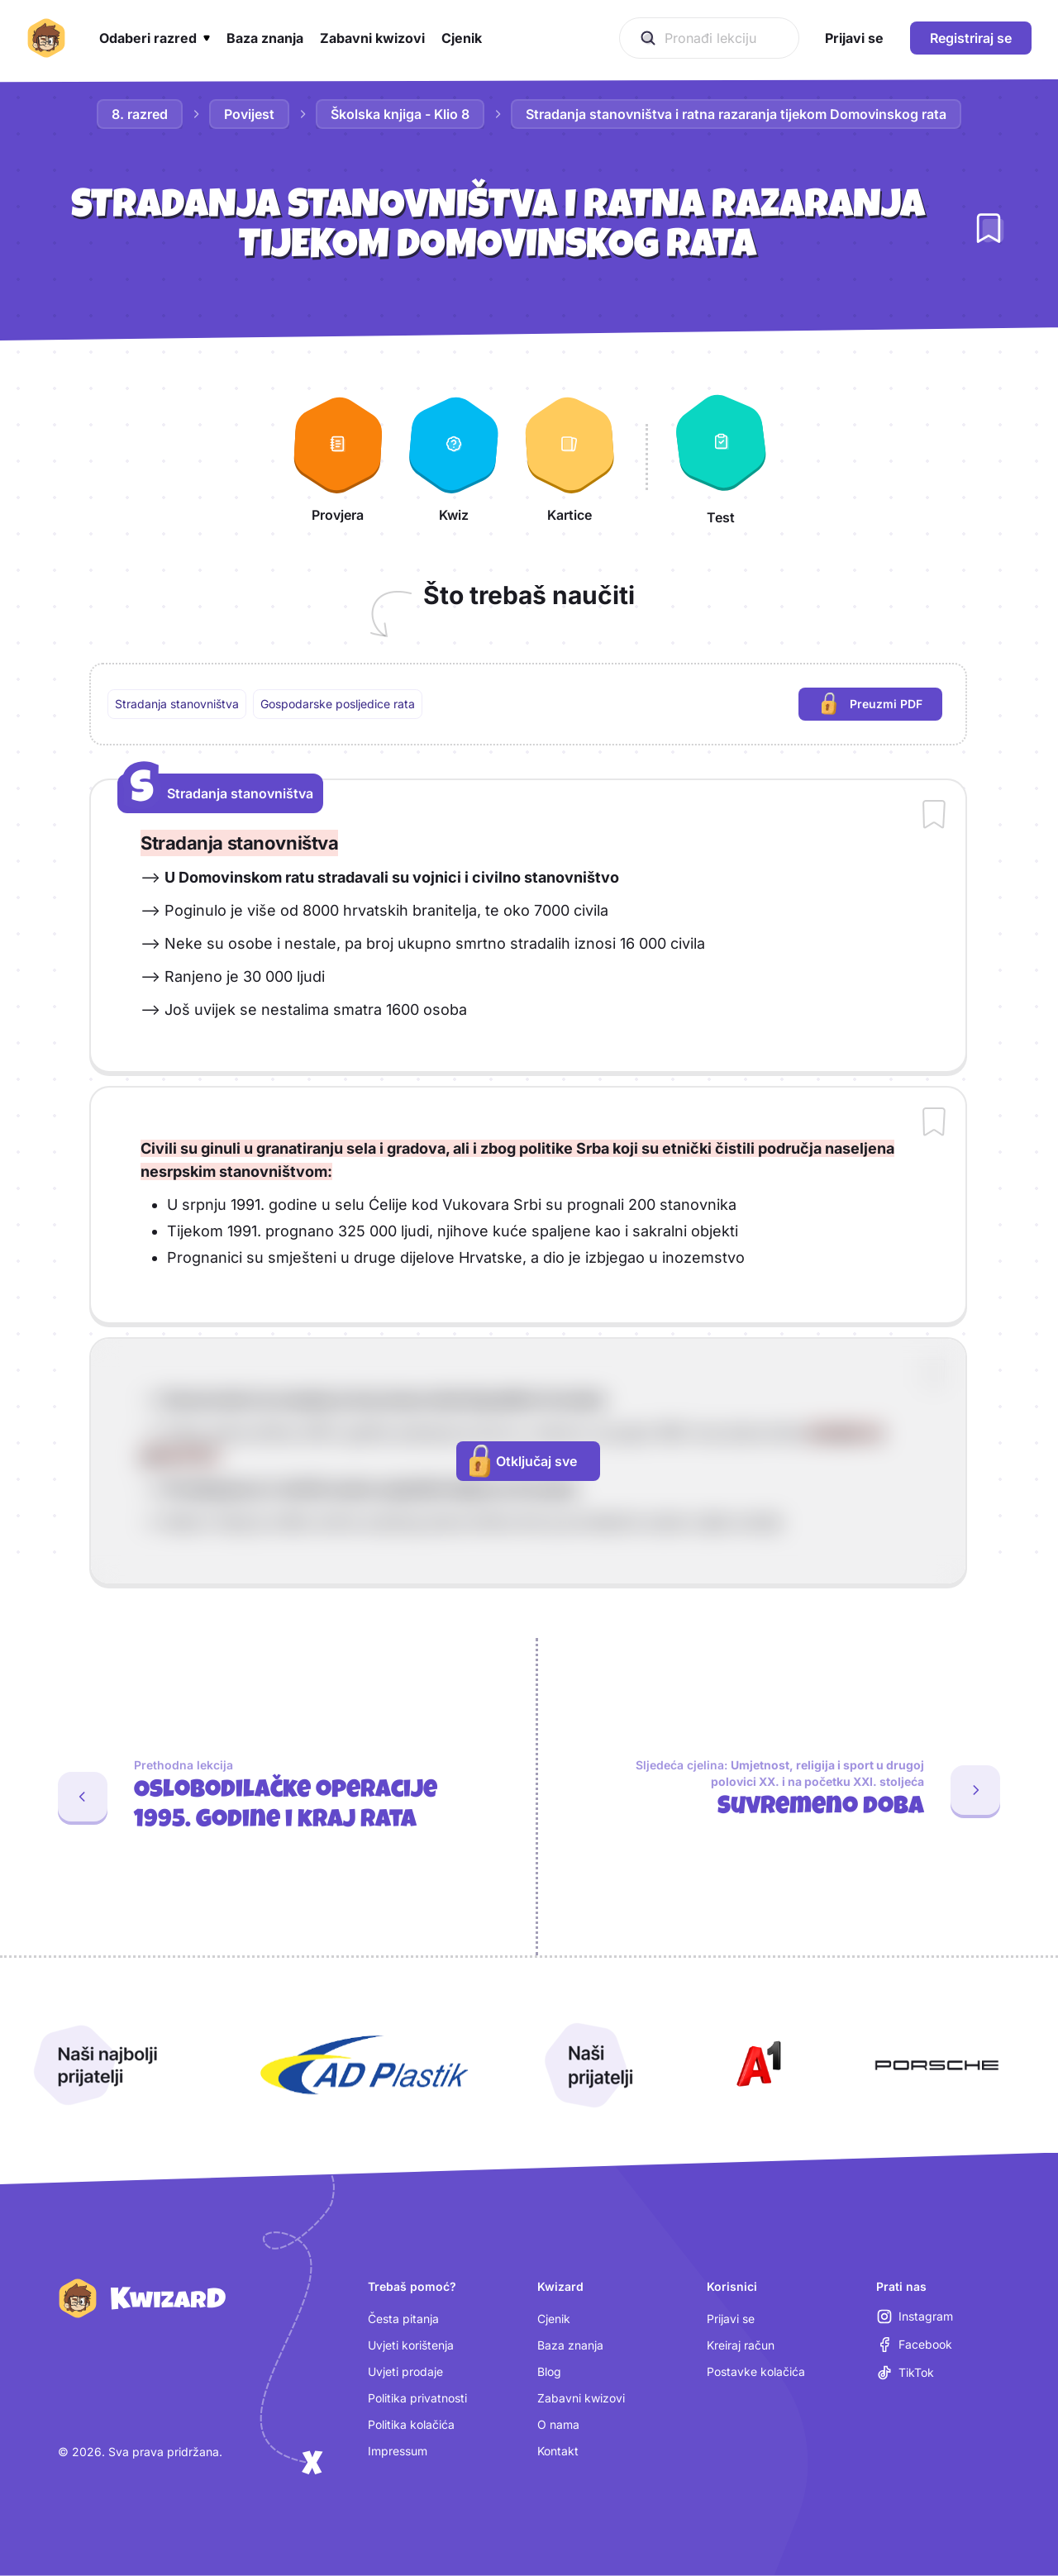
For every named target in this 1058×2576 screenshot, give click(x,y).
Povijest (249, 114)
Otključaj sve (523, 1461)
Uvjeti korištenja (411, 2345)
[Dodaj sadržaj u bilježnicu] (934, 815)
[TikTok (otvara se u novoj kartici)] (905, 2372)
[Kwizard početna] (46, 38)
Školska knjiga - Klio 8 (400, 114)
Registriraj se (971, 38)
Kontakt (558, 2451)
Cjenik (553, 2319)
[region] (528, 704)
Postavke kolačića (756, 2371)
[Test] (721, 457)
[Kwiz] (454, 457)
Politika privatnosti (417, 2398)
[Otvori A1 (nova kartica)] (755, 2065)
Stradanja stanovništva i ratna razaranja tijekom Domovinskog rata (736, 114)
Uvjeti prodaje (405, 2371)
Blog (549, 2371)
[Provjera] (338, 457)
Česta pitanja (403, 2319)
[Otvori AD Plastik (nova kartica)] (364, 2065)
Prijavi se (731, 2319)
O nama (558, 2424)
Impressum (397, 2451)
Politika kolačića (411, 2424)
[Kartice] (569, 457)
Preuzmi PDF (882, 706)
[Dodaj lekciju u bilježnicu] (988, 228)
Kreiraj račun (740, 2345)
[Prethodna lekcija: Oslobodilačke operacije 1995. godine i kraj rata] (261, 1796)
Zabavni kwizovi (581, 2398)
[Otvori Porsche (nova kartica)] (936, 2065)
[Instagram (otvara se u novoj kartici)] (915, 2316)
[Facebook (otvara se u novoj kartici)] (914, 2344)
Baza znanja (570, 2345)
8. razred (140, 114)
